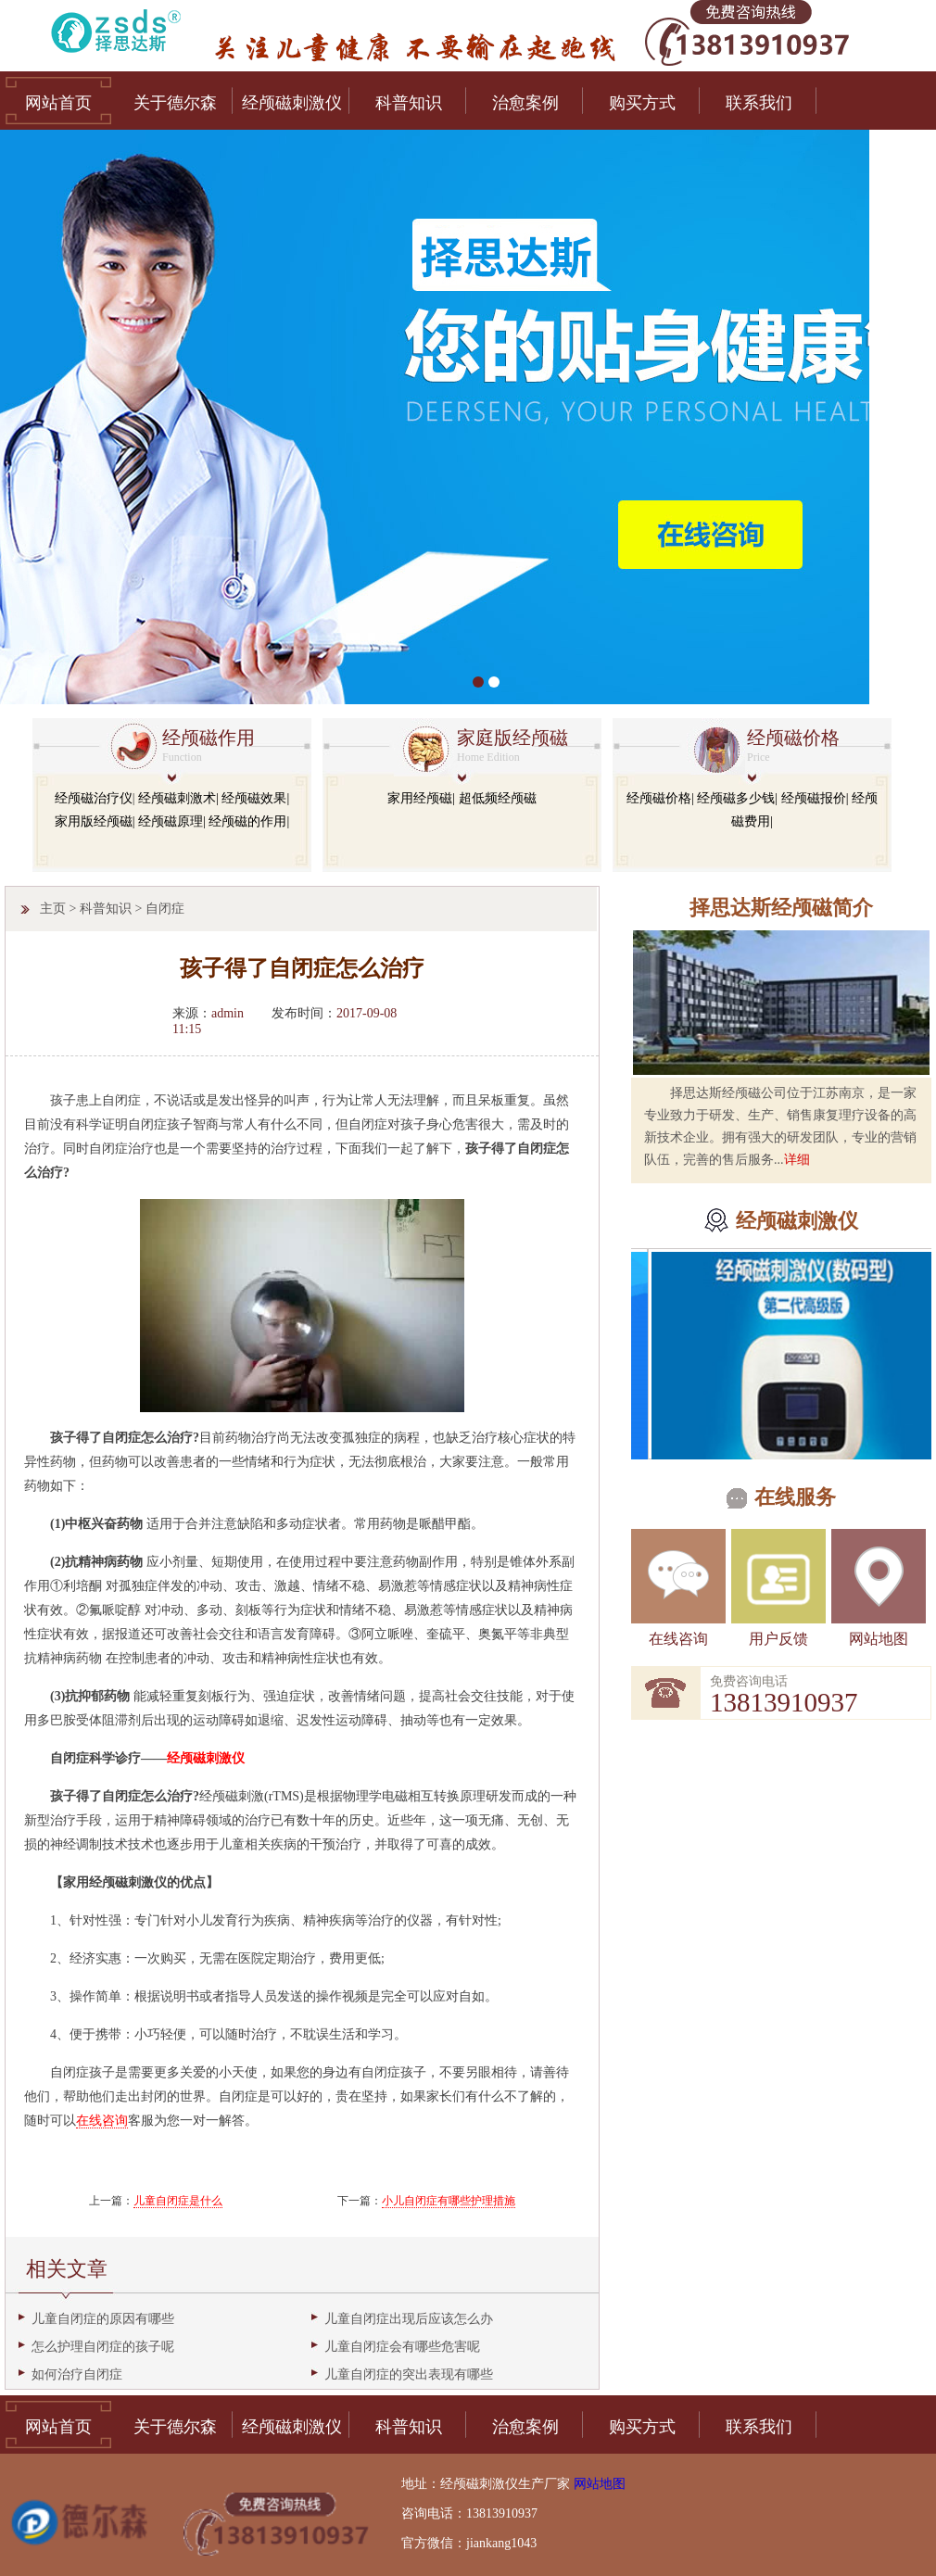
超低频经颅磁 (498, 798)
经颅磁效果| (255, 798)
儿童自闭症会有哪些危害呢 (402, 2347)
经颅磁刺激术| (178, 798)
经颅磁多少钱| (737, 798)
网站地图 (878, 1639)
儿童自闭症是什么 (177, 2200)
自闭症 (164, 908)
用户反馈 (778, 1639)
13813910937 (784, 1702)
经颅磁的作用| (249, 821)
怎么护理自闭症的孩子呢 (103, 2347)
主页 (53, 908)
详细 (797, 1160)
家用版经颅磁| (95, 821)
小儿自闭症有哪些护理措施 (448, 2200)
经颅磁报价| (815, 798)
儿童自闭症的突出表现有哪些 (408, 2374)
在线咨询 (678, 1639)
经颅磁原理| (172, 821)
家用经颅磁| (421, 798)
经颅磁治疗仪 (94, 798)
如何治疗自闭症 (77, 2374)
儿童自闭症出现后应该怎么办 (408, 2319)
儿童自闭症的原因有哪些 (103, 2319)
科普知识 (106, 908)
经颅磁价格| (660, 798)
